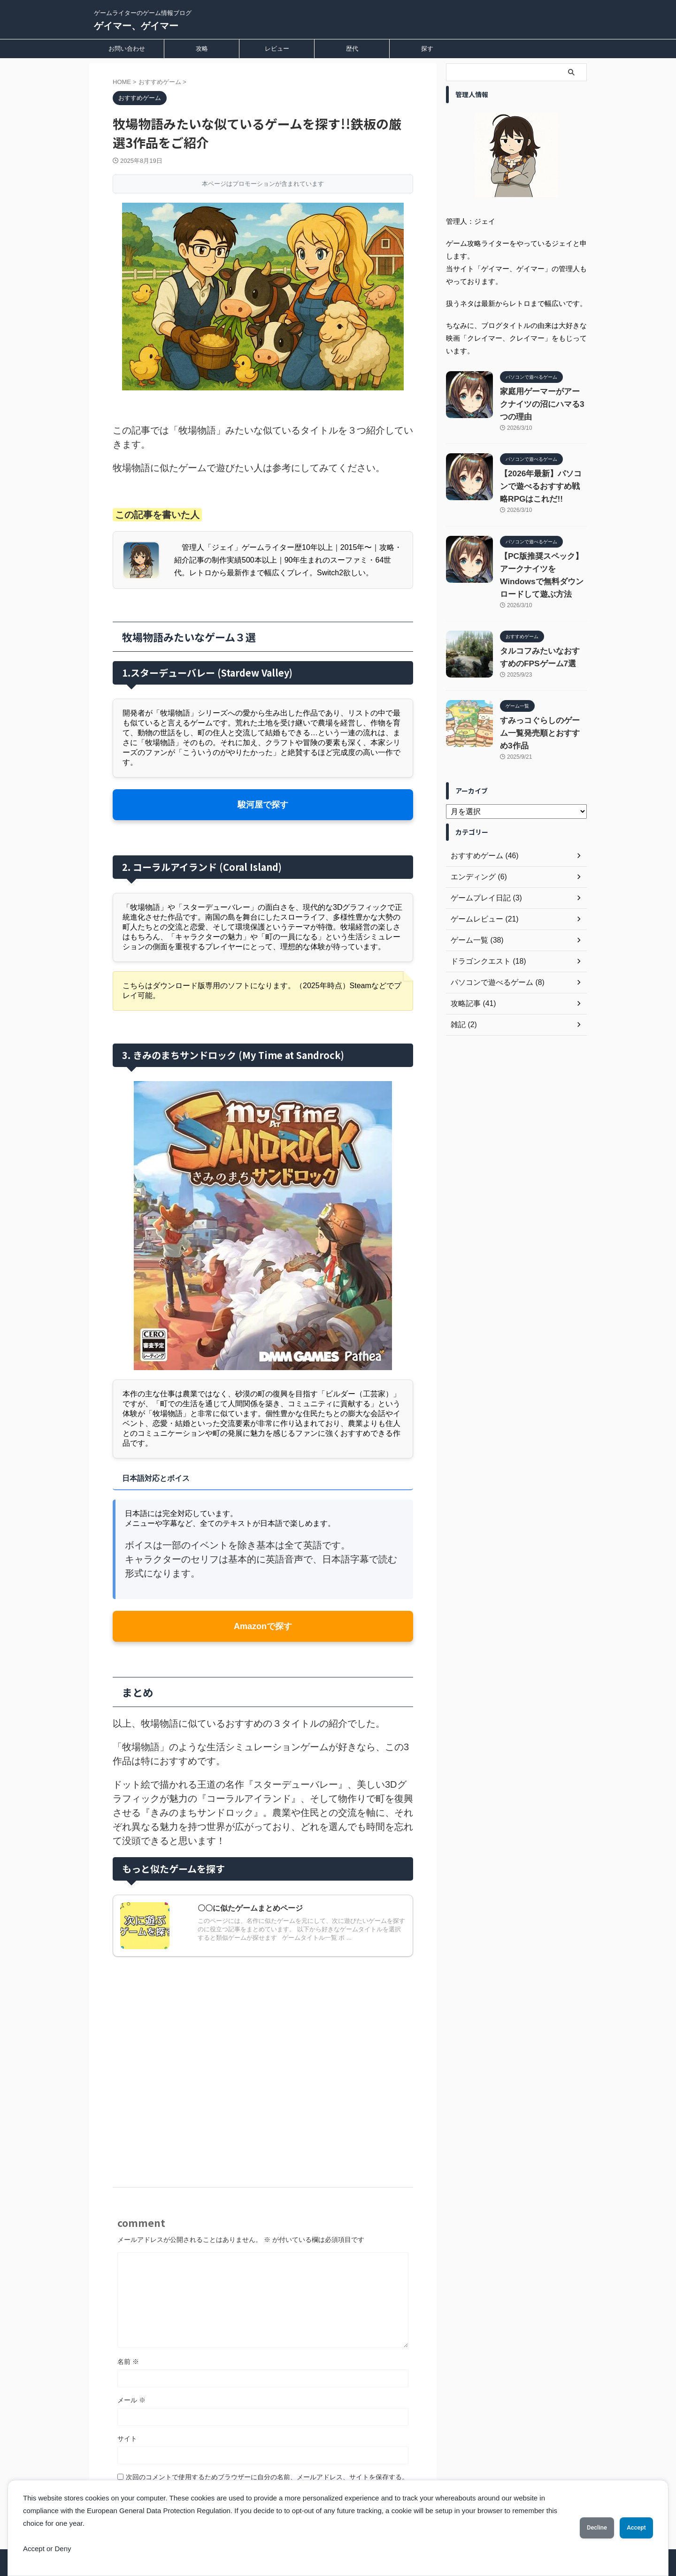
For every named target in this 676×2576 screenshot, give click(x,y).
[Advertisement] (263, 2057)
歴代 (352, 48)
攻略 (202, 48)
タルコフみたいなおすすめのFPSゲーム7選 (542, 708)
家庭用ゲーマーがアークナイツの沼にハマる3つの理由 (542, 406)
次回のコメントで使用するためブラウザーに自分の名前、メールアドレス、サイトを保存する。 (267, 2477)
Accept (631, 2527)
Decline (582, 2527)
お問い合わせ (126, 48)
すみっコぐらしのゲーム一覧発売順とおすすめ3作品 (542, 794)
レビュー (277, 48)
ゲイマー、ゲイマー (136, 26)
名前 (128, 2361)
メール (131, 2400)
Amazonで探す (263, 1626)
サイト (127, 2438)
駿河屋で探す (263, 804)
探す (427, 48)
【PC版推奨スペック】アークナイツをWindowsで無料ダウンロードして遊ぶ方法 (542, 607)
